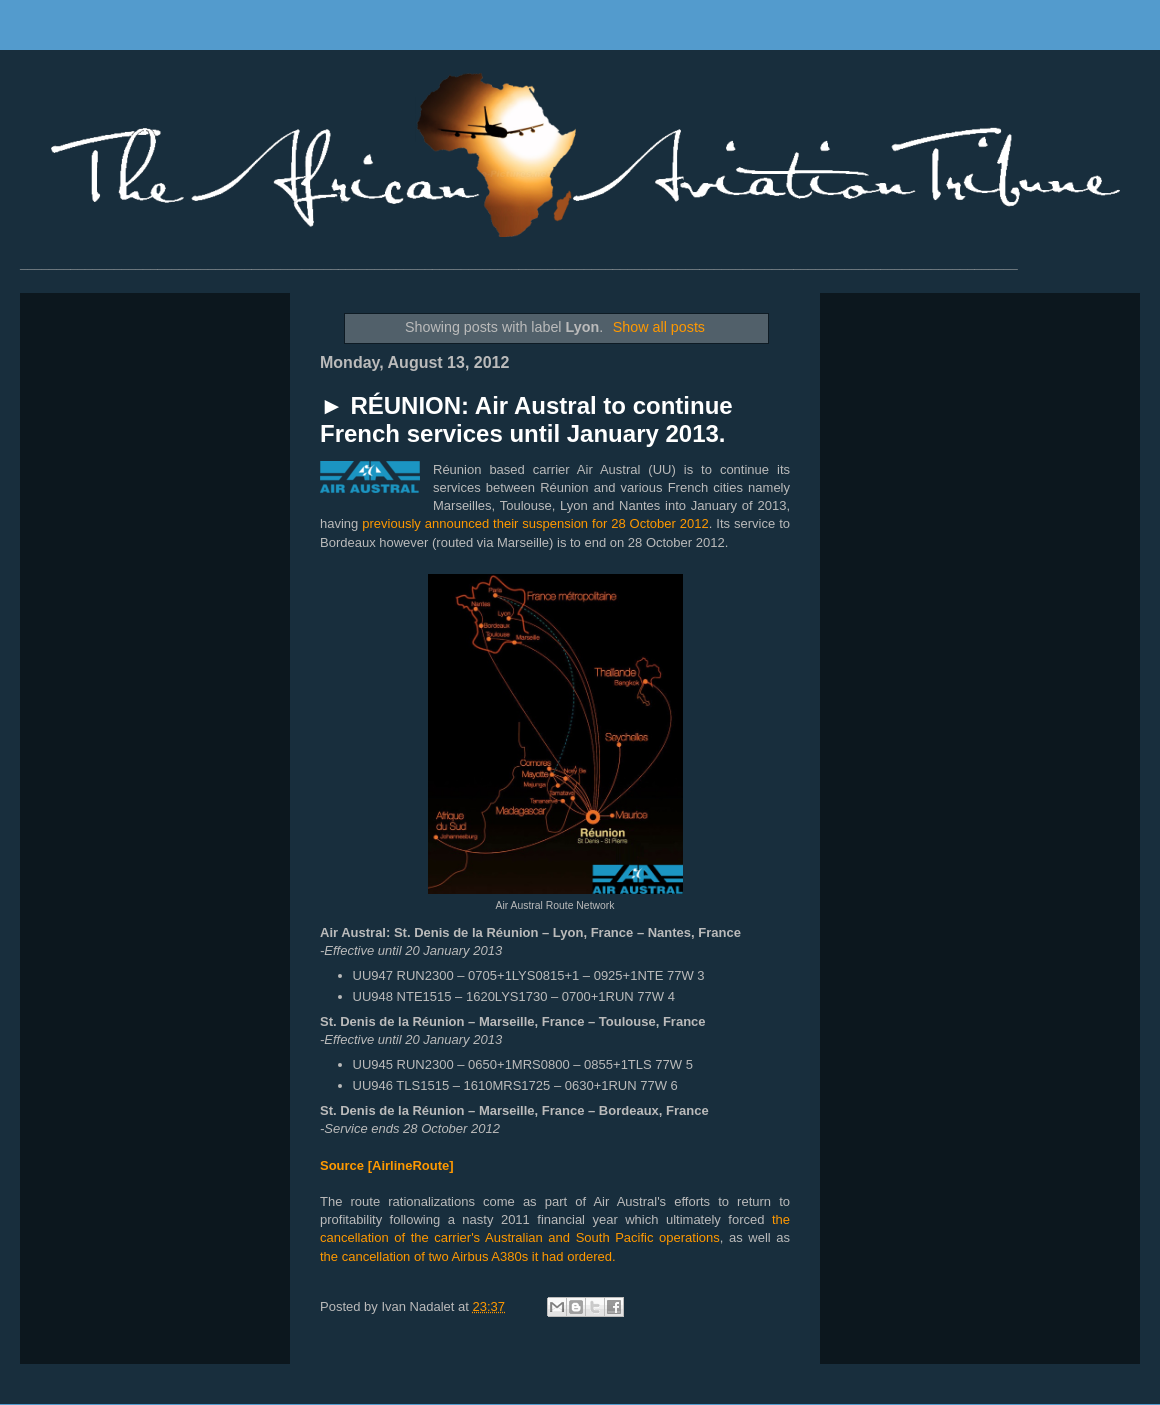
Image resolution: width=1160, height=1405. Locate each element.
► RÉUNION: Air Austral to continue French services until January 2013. (526, 419)
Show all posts (659, 327)
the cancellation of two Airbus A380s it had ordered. (468, 1256)
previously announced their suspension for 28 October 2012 (535, 523)
